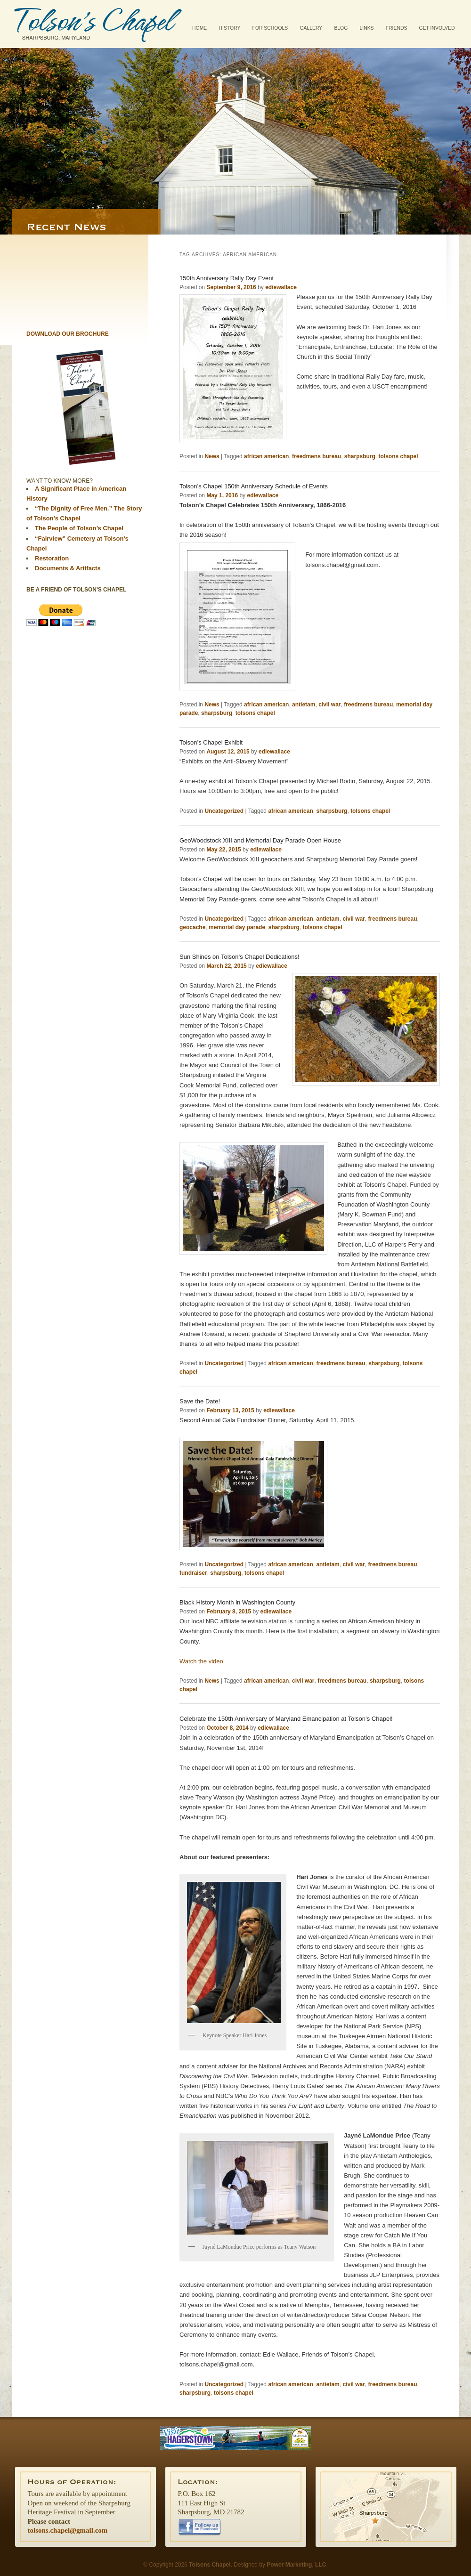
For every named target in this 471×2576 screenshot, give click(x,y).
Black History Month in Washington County (237, 1602)
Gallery (311, 28)
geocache (192, 927)
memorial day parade (237, 927)
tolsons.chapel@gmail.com (68, 2530)
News (211, 456)
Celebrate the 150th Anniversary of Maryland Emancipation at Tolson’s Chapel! (286, 1718)
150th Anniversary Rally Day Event (226, 278)
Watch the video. (202, 1661)
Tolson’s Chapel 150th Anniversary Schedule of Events (253, 486)
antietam (303, 704)
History (230, 28)
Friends (396, 28)
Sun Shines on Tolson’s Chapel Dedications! (239, 956)
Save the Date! (199, 1401)
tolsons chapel (398, 456)
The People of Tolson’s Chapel (79, 528)
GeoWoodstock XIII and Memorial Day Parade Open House (260, 840)
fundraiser (193, 1573)
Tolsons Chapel (98, 24)
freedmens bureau (316, 456)
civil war (329, 704)
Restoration (52, 558)
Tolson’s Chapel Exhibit (211, 742)
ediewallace (281, 287)
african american (266, 456)
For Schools (270, 28)
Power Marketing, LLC (296, 2564)
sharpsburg (359, 456)
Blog (341, 28)
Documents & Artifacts (68, 568)
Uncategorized (224, 811)
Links (366, 28)
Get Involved (437, 28)
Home (199, 28)
